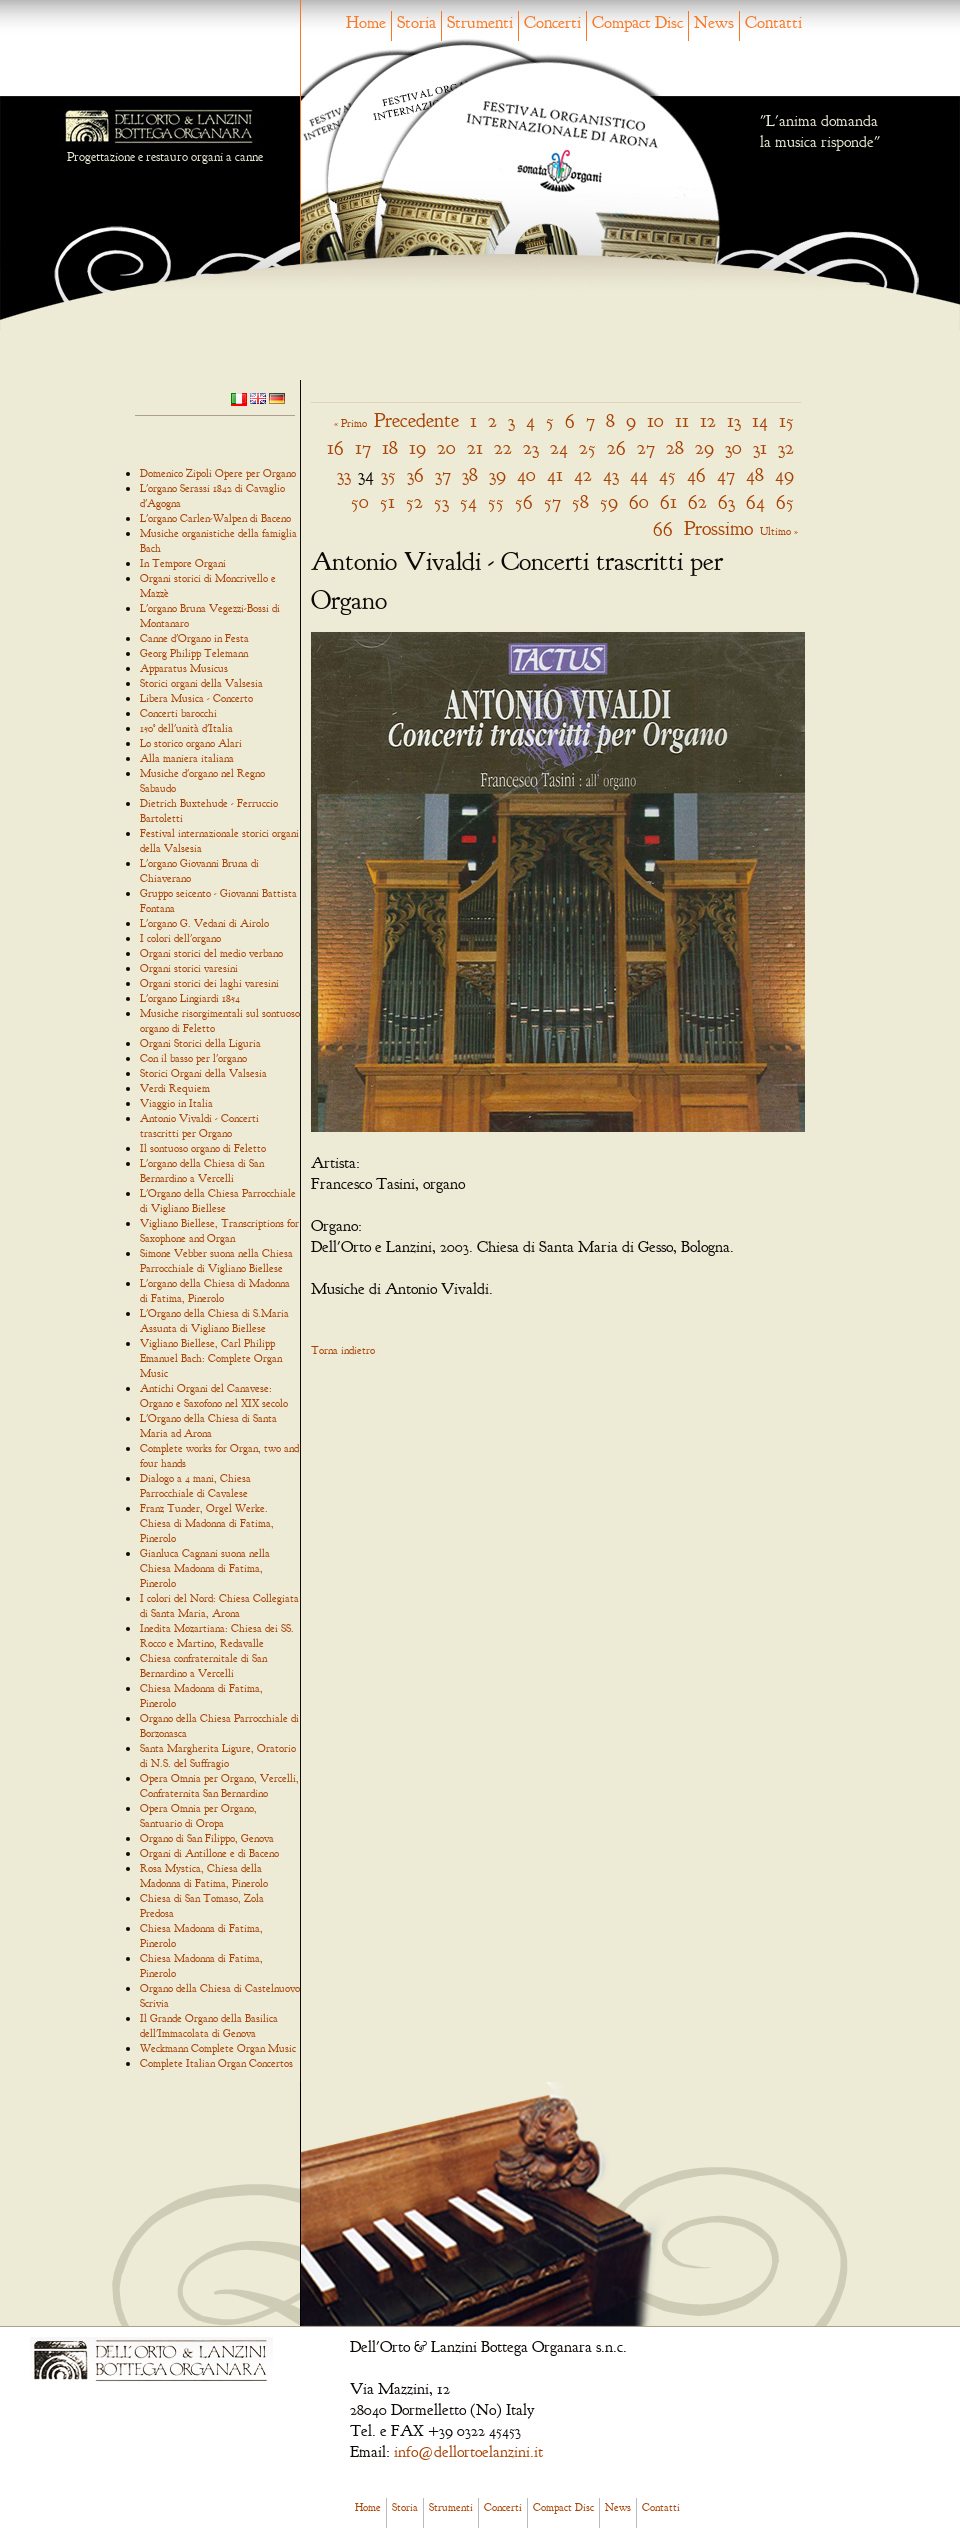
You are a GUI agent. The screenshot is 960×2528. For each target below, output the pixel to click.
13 (734, 420)
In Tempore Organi (183, 563)
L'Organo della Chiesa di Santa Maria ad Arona (208, 1425)
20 (446, 447)
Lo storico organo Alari (191, 743)
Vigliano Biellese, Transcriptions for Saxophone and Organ (219, 1230)
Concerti (552, 22)
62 (697, 501)
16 (335, 447)
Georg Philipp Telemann (194, 653)
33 (344, 474)
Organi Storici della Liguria (200, 1043)
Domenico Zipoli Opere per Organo (218, 473)
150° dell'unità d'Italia (186, 728)
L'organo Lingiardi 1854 (190, 998)
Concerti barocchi (178, 713)
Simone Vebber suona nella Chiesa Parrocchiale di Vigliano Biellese (216, 1260)
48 (755, 474)
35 (388, 474)
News (714, 22)
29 (704, 447)
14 (760, 420)
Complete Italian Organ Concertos (216, 2063)
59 (609, 501)
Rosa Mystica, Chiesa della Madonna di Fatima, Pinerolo (204, 1875)
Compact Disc (637, 22)
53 (441, 501)
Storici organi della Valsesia (201, 683)
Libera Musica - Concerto (196, 698)
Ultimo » (779, 531)
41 (555, 474)
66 (663, 528)
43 (611, 474)
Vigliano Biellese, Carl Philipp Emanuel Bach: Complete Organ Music (211, 1358)
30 (733, 447)
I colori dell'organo (180, 938)
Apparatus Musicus (184, 668)
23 (531, 447)
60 (639, 501)
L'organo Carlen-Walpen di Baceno (215, 518)
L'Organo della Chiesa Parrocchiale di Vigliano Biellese (218, 1200)
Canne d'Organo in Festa (194, 638)
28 (675, 447)
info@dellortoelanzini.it (468, 2452)
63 (726, 501)
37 (443, 474)
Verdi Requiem (175, 1088)
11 (682, 420)
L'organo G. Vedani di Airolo (204, 923)
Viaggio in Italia (176, 1103)
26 (616, 447)
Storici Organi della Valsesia (203, 1073)
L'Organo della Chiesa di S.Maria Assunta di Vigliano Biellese (214, 1320)
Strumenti (480, 22)
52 (414, 501)
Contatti (773, 22)
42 (583, 474)
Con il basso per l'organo (193, 1058)
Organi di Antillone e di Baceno (209, 1853)
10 (655, 420)
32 (786, 447)
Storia (416, 22)
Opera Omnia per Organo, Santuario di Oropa (198, 1815)
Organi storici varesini (189, 968)
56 (524, 501)
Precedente (416, 420)
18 (390, 447)
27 (646, 447)
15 (786, 420)
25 (587, 447)
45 (667, 474)
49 (784, 474)
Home (366, 22)
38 (470, 474)
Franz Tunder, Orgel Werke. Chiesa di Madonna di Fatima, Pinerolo (207, 1523)
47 (726, 474)
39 (497, 474)
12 (708, 420)
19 (417, 447)
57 (552, 501)
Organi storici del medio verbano (211, 953)
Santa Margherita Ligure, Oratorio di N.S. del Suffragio (218, 1755)
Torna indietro (343, 1350)
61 (668, 501)
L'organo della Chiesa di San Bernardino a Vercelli (202, 1170)
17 (363, 447)
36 (415, 474)
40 (526, 474)
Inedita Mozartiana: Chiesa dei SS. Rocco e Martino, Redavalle (217, 1635)
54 (468, 501)
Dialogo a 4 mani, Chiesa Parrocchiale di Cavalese (195, 1485)
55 (496, 501)
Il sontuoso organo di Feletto (203, 1148)
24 (559, 447)
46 (696, 474)
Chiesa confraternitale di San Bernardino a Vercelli (203, 1665)
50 (360, 501)
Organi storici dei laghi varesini (209, 983)
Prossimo (718, 528)
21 (475, 447)
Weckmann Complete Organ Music (218, 2048)
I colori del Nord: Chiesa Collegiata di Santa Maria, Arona (219, 1605)
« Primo (350, 423)
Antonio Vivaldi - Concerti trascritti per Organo (199, 1125)
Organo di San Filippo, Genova (207, 1838)
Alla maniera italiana (187, 758)
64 (755, 501)
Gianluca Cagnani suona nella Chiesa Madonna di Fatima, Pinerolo (205, 1568)
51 (387, 501)
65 (785, 501)
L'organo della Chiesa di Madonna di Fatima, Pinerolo (215, 1290)
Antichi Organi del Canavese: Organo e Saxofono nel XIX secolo (214, 1395)
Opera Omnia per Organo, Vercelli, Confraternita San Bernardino (219, 1785)
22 (503, 447)
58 (580, 501)
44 (639, 474)
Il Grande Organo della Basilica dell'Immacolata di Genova (209, 2025)
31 (760, 447)
